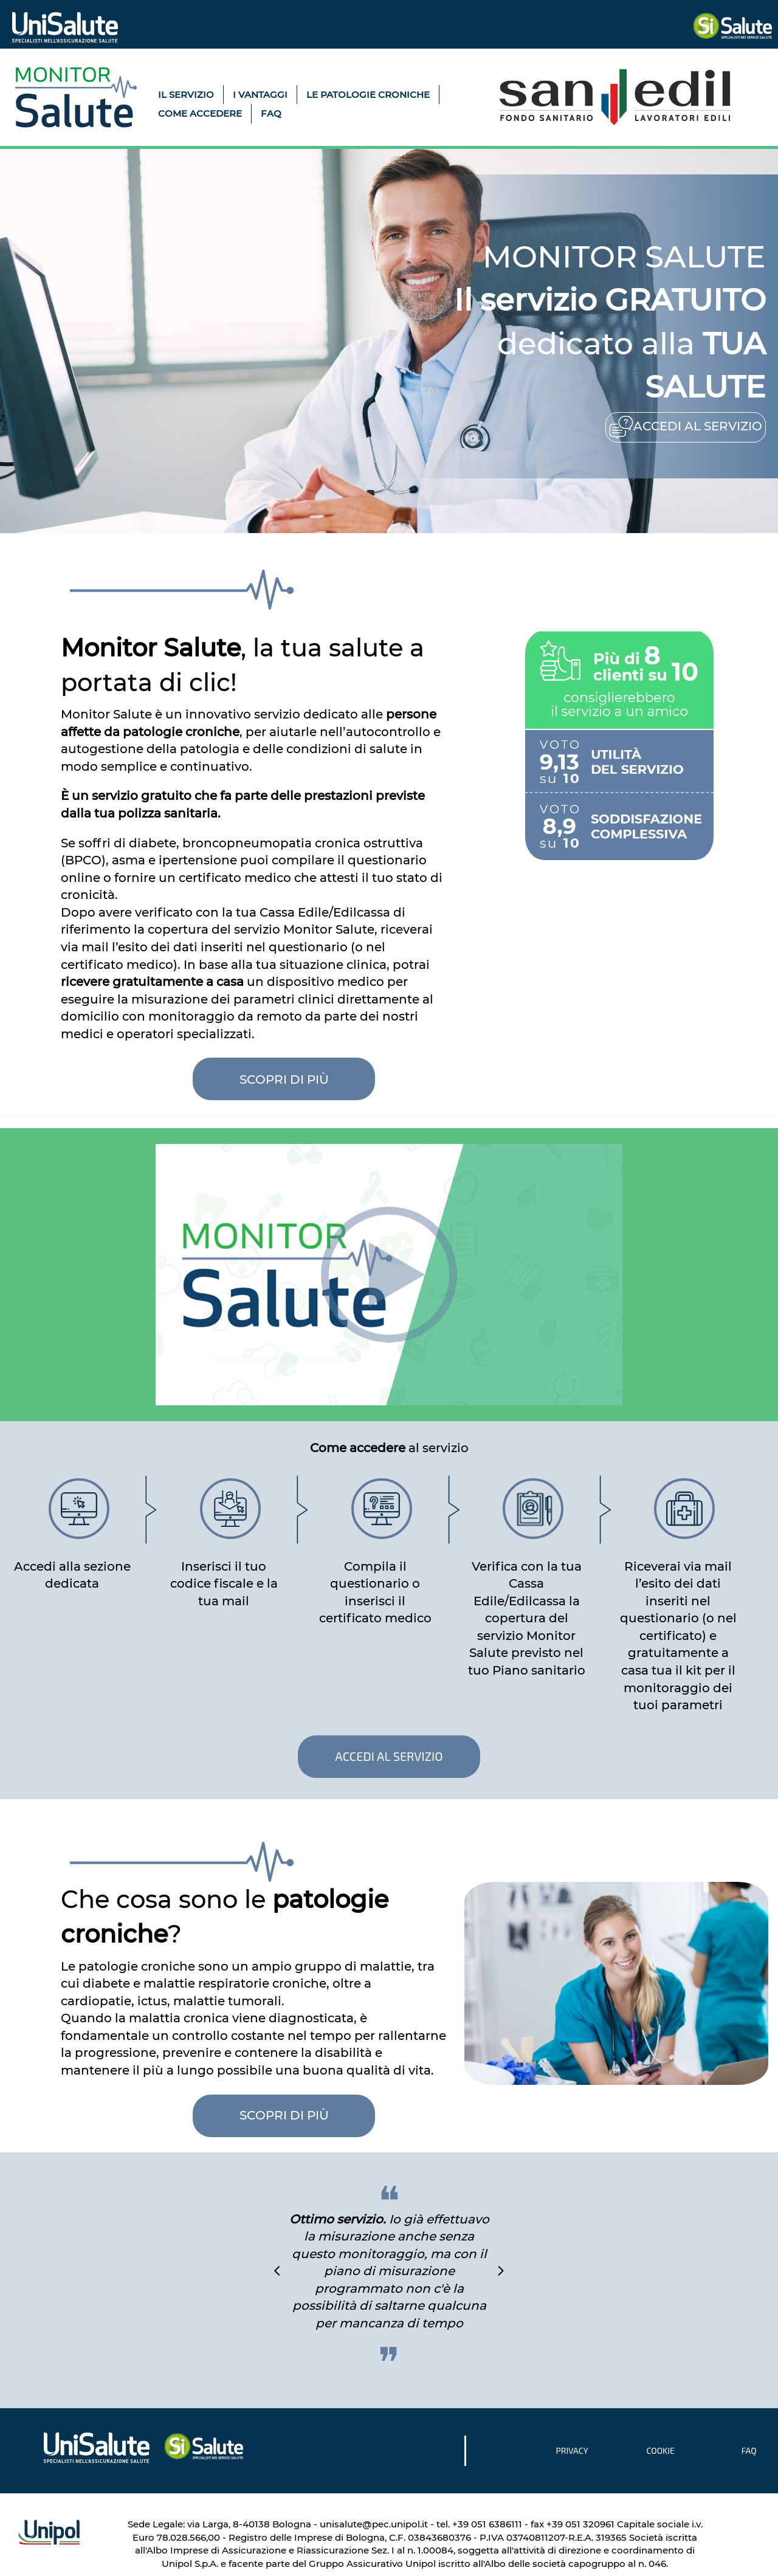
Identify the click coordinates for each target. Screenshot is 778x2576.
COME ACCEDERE (200, 113)
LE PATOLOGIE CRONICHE (368, 94)
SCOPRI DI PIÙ (284, 2115)
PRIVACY (572, 2450)
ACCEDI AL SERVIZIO (388, 1756)
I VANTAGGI (260, 94)
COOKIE (660, 2450)
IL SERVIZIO (186, 94)
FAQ (271, 113)
